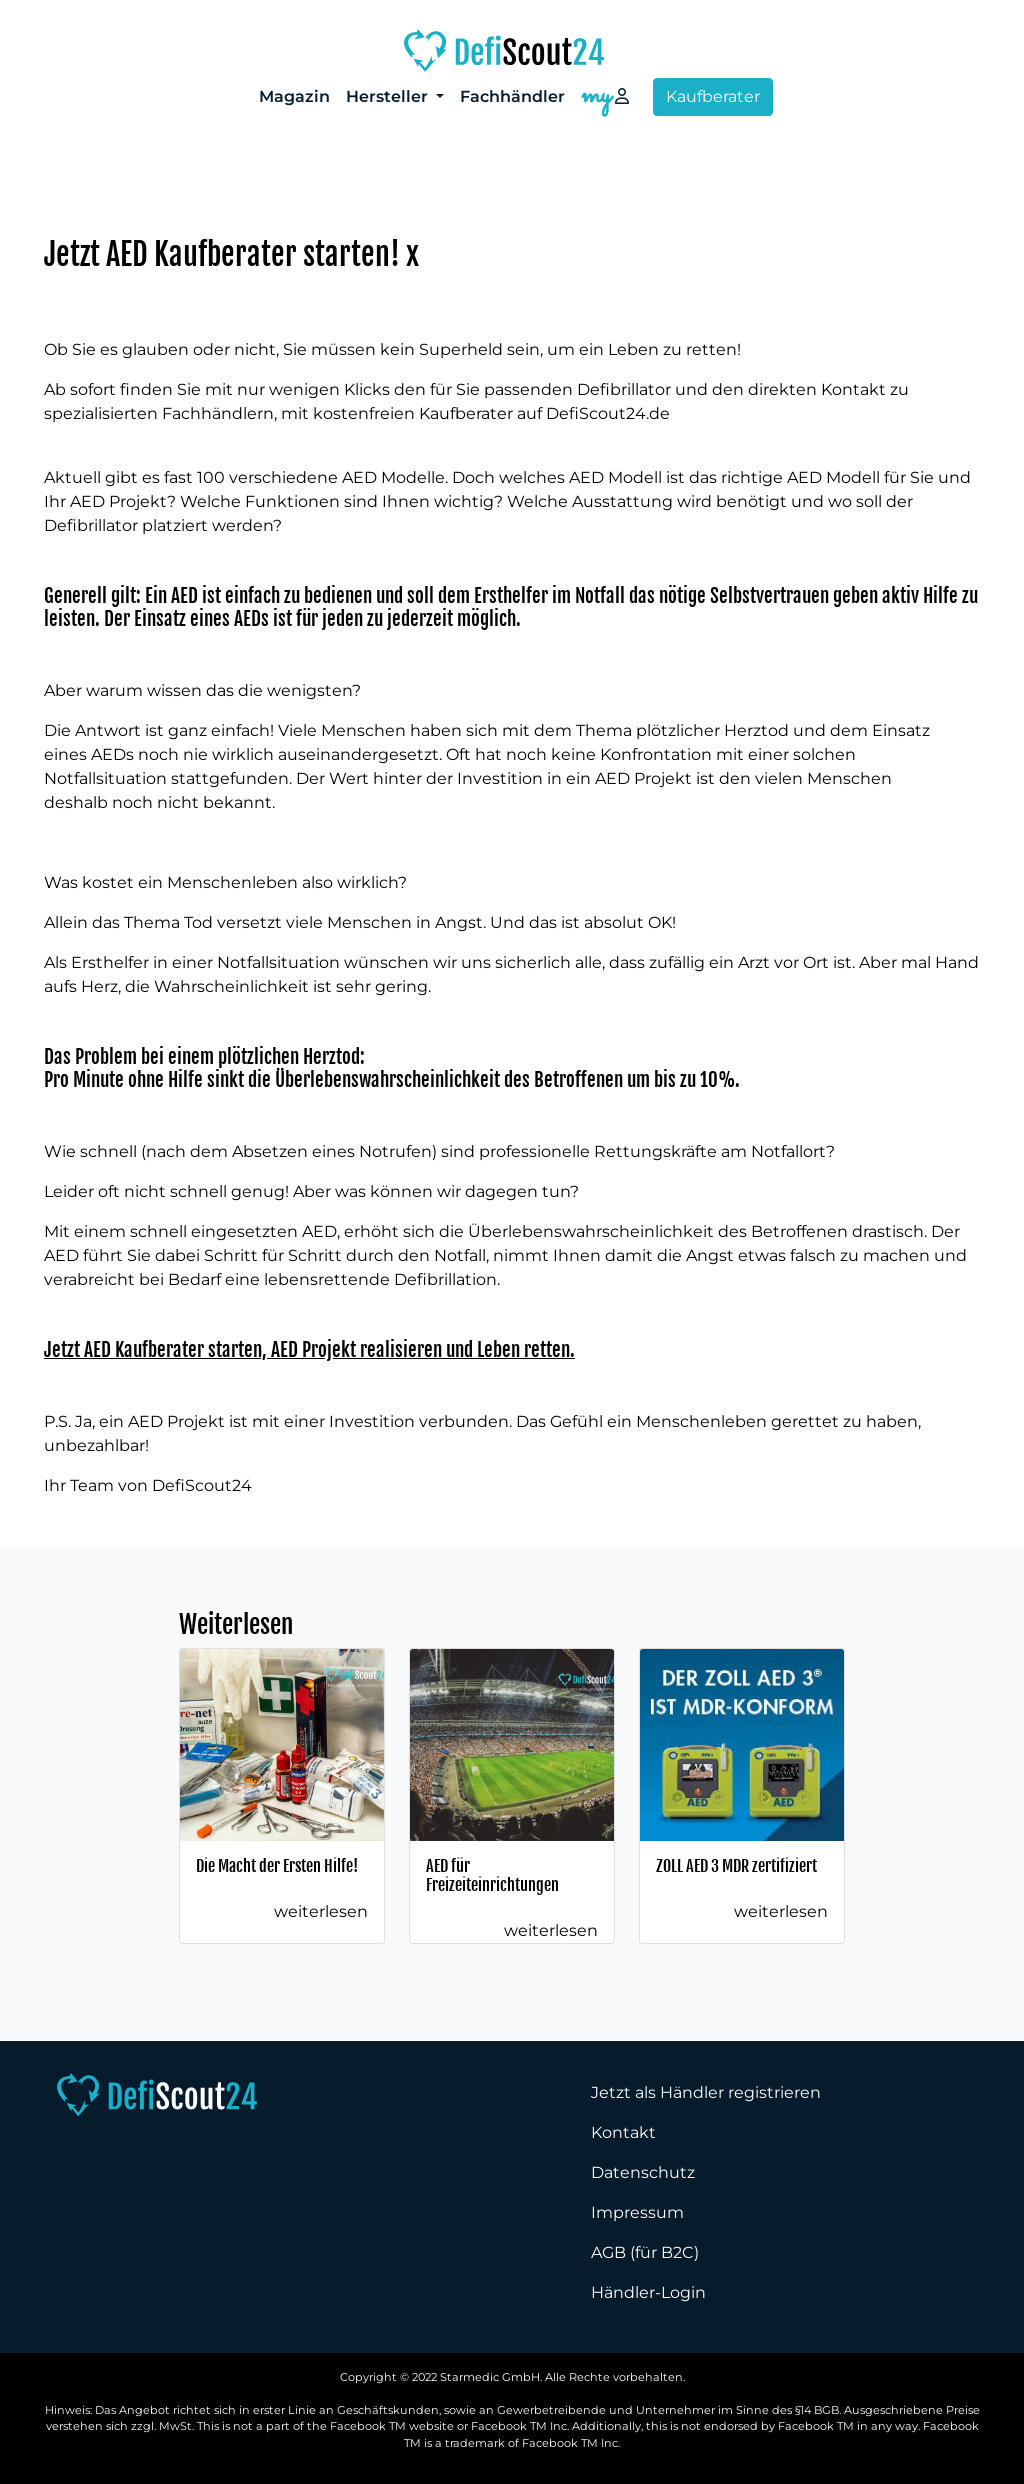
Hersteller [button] (389, 96)
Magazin (294, 96)
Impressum (637, 2212)
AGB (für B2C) (645, 2252)
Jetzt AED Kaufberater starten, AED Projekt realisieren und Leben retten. (309, 1350)
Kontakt (623, 2132)
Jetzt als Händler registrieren (706, 2092)
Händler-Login (648, 2292)
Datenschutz (643, 2172)
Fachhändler (512, 96)
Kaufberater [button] (713, 96)
